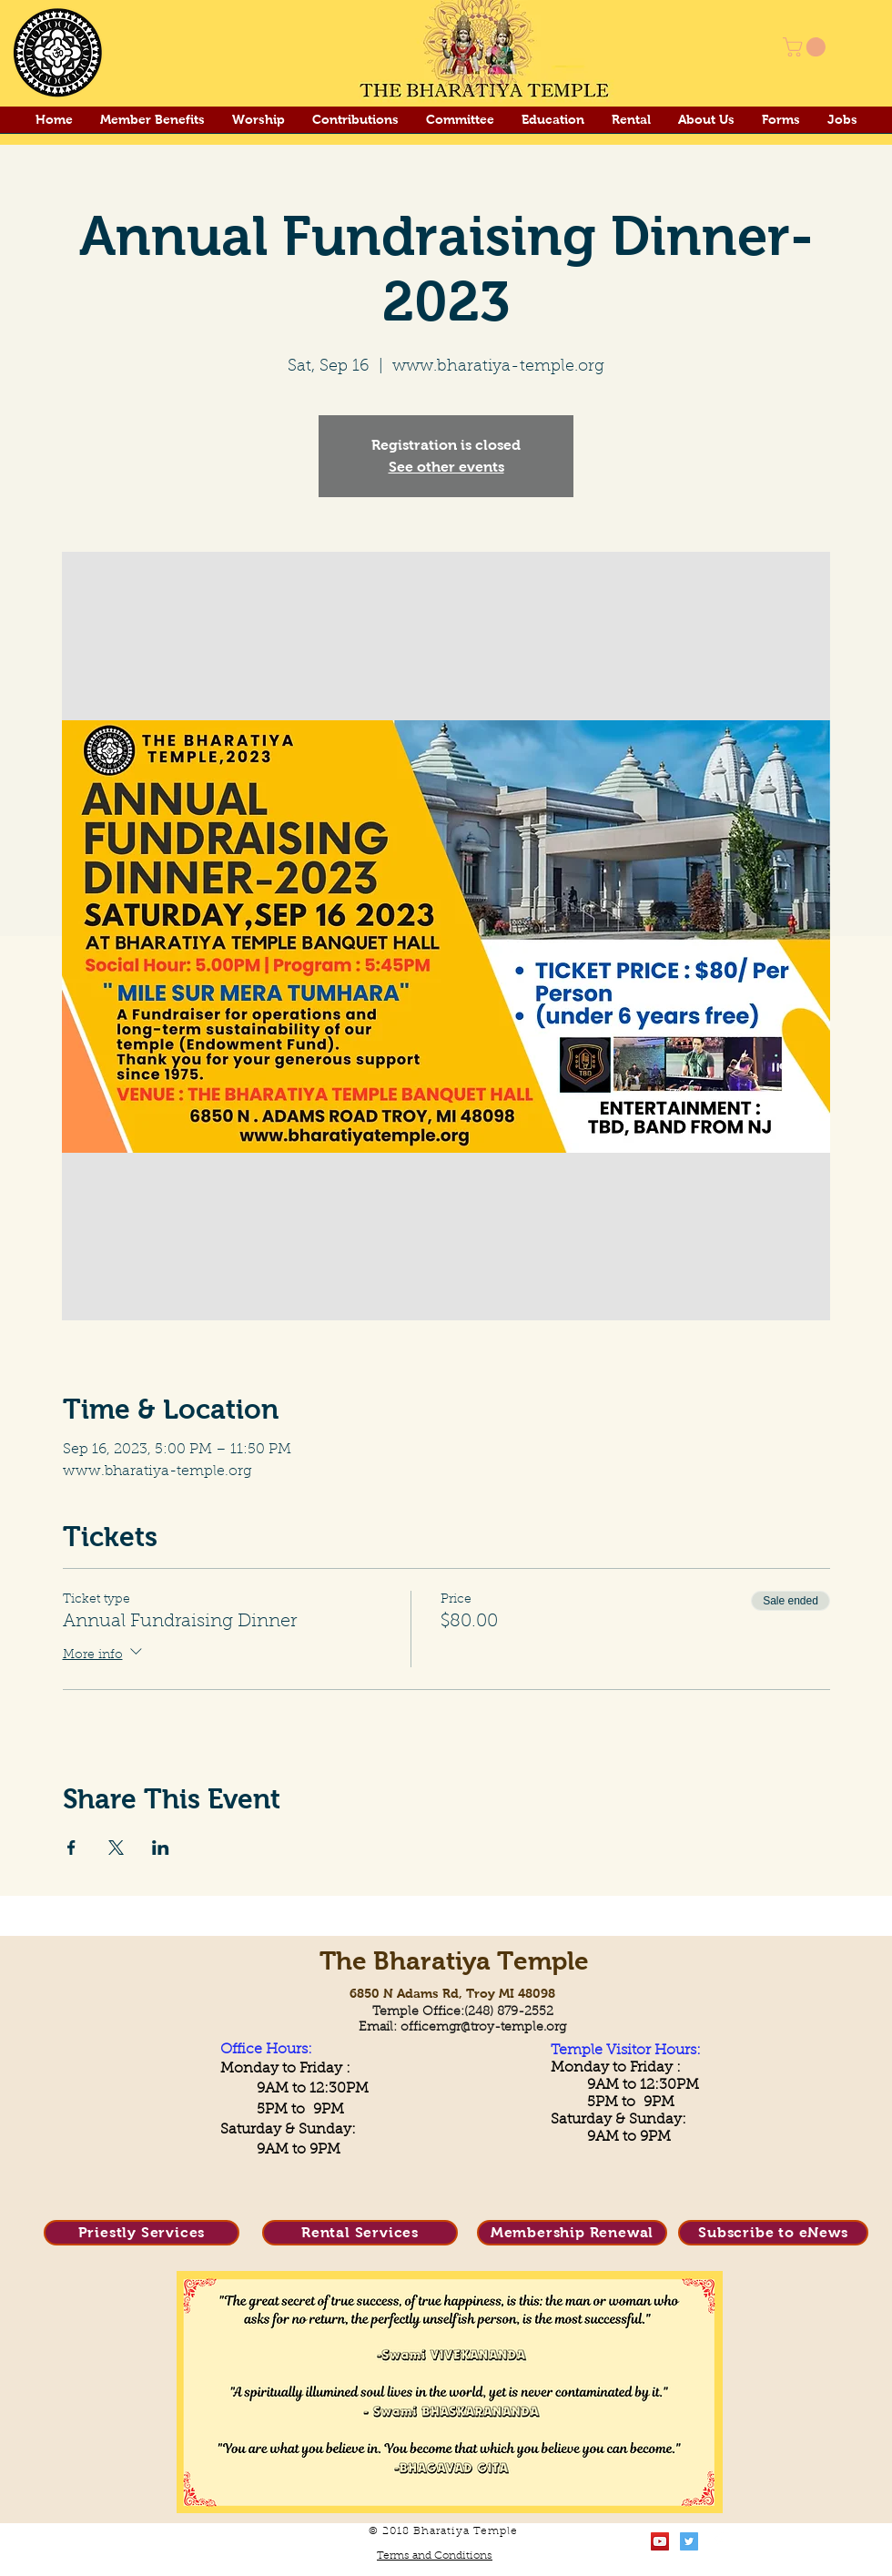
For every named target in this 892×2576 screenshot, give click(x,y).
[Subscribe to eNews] (773, 2232)
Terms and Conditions (434, 2556)
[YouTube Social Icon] (660, 2541)
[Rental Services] (360, 2232)
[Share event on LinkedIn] (160, 1847)
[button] (806, 46)
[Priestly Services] (141, 2232)
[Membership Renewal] (572, 2232)
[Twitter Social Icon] (689, 2541)
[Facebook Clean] (718, 2541)
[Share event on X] (116, 1847)
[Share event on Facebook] (71, 1847)
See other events (446, 466)
